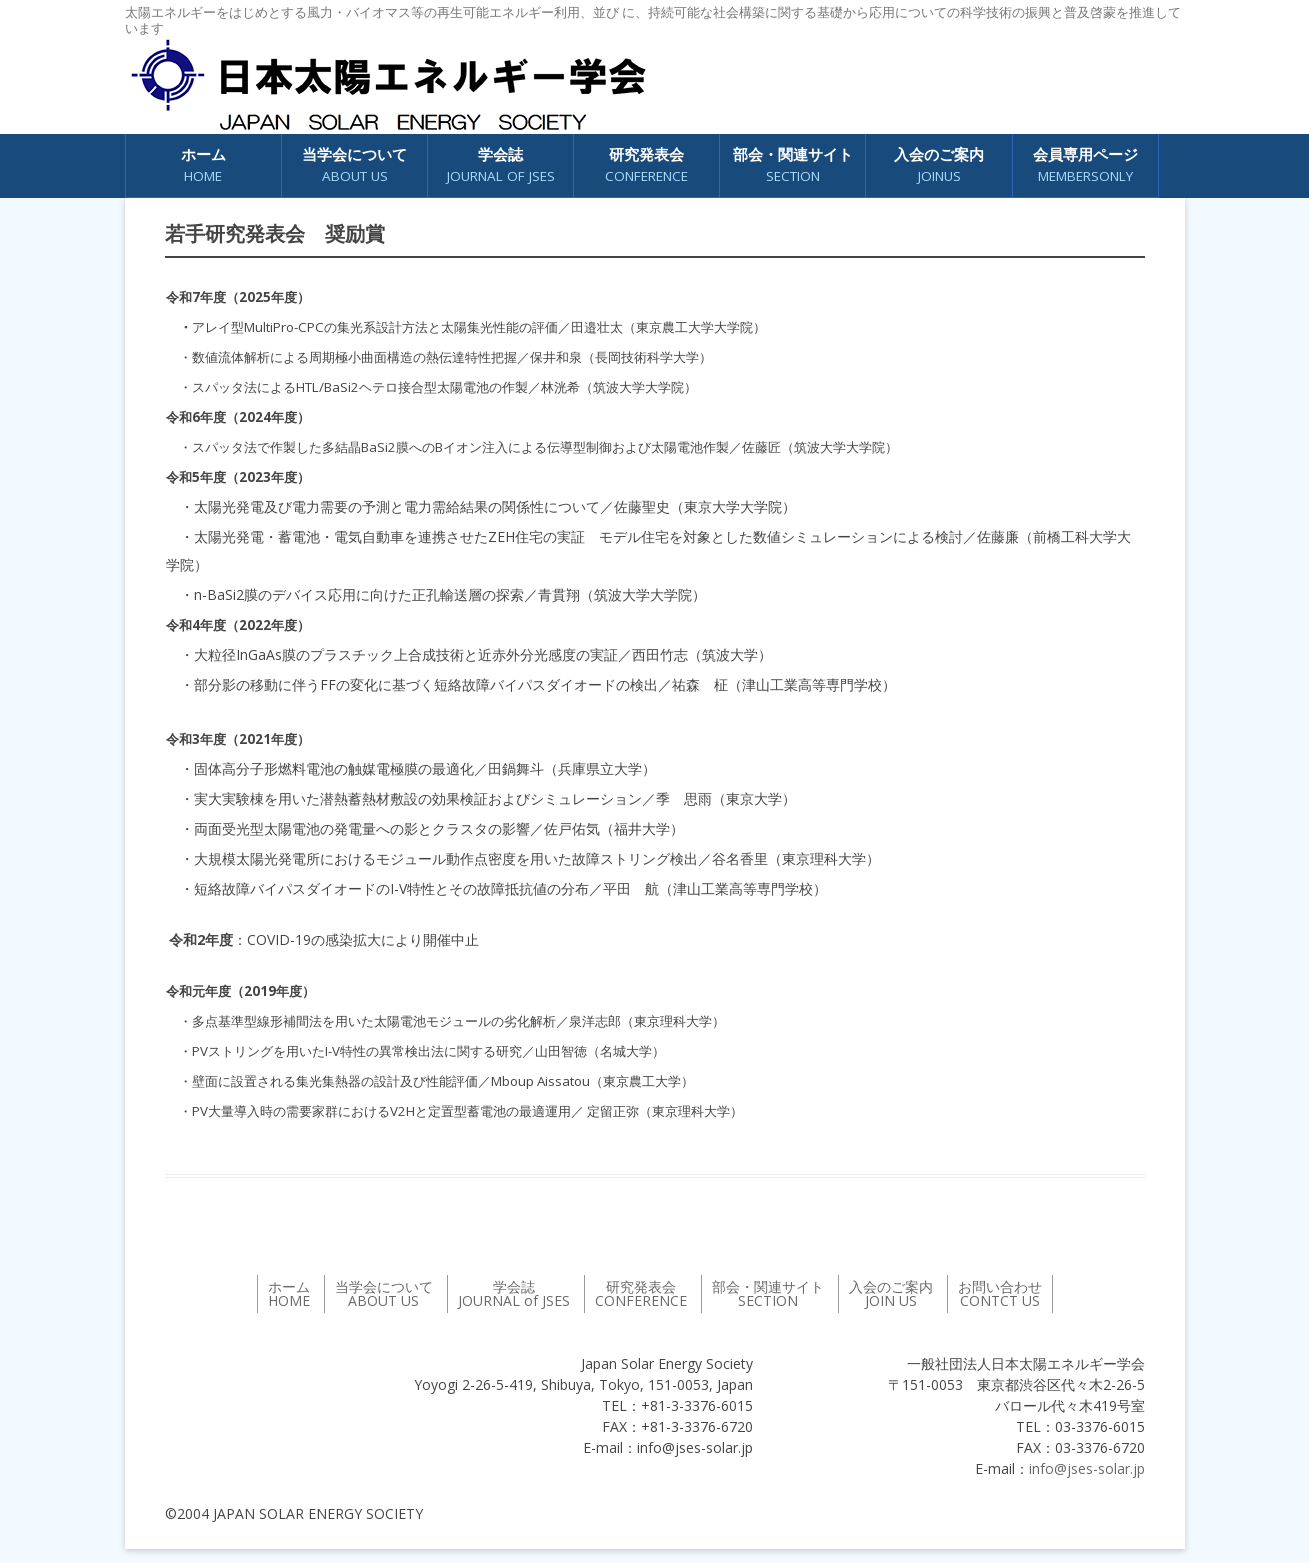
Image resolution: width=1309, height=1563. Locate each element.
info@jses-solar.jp (1087, 1468)
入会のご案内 (939, 165)
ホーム (203, 165)
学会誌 (501, 165)
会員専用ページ (1085, 165)
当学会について (354, 165)
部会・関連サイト (793, 165)
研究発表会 (646, 165)
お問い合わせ (1000, 1293)
